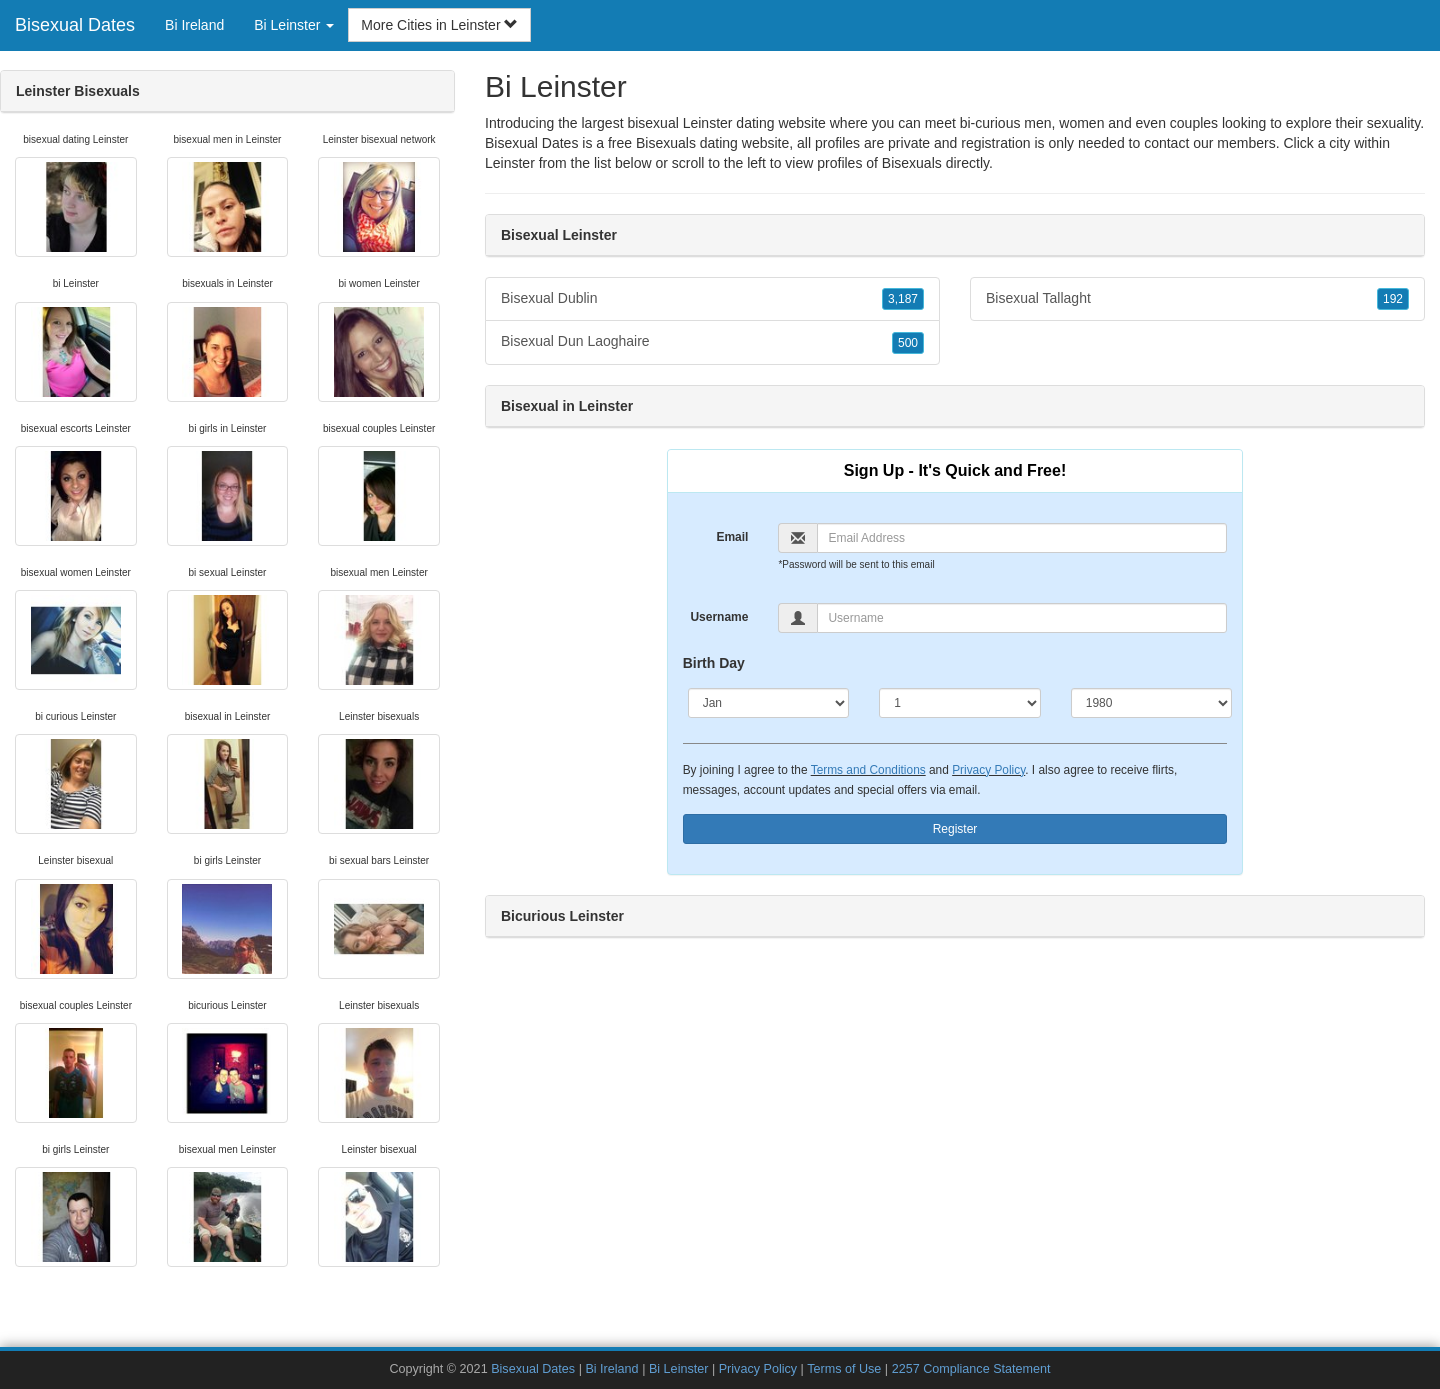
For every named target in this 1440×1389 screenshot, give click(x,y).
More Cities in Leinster (439, 25)
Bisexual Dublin (712, 299)
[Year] (1152, 703)
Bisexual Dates (75, 25)
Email (732, 537)
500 (908, 343)
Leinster (510, 163)
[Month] (769, 703)
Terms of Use (844, 1369)
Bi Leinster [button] (294, 25)
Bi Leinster (679, 1369)
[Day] (960, 703)
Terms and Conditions (868, 770)
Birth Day (714, 663)
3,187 (903, 299)
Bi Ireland (194, 25)
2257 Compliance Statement (971, 1369)
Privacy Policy (988, 770)
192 (1393, 299)
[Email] (1022, 538)
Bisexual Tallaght (1197, 299)
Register (955, 829)
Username (719, 617)
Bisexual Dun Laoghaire (712, 342)
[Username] (1022, 618)
